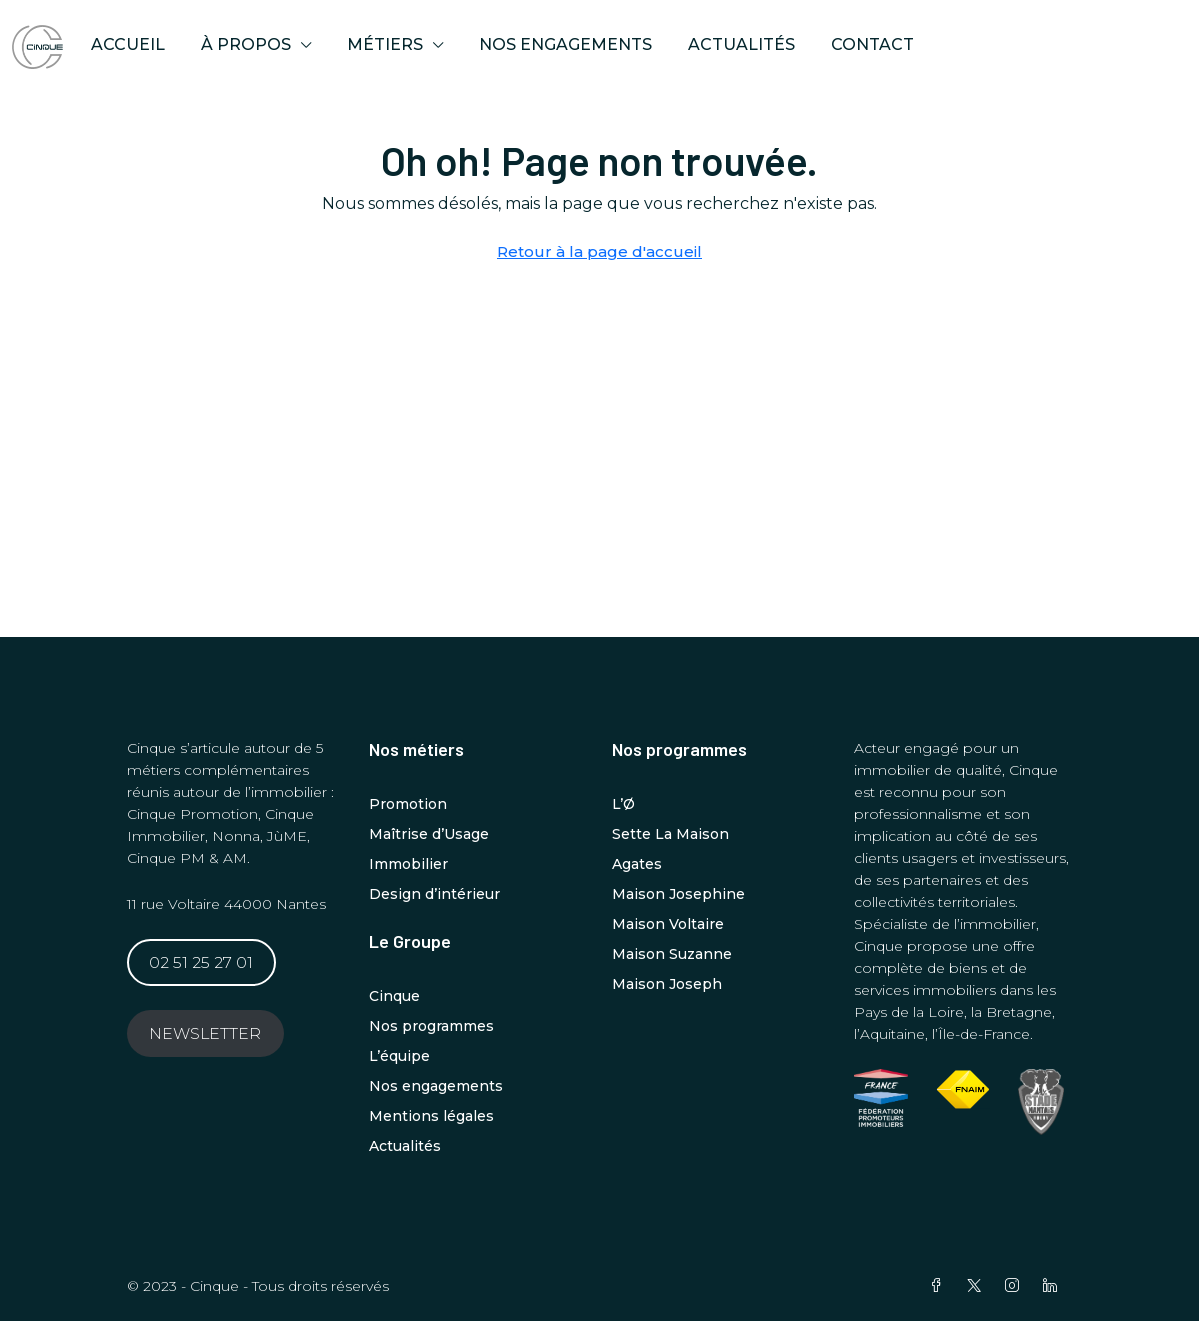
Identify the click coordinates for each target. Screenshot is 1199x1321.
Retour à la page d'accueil (599, 251)
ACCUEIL (128, 44)
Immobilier (408, 864)
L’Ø (623, 804)
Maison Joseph (667, 984)
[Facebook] (940, 1286)
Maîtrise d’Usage (429, 834)
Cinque (394, 996)
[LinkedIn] (1054, 1286)
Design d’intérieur (434, 894)
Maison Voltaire (668, 924)
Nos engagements (565, 44)
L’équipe (399, 1056)
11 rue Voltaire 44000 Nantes (226, 904)
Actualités (741, 44)
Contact (872, 44)
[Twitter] (978, 1286)
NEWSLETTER (205, 1033)
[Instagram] (1016, 1286)
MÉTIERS (385, 44)
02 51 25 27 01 (201, 962)
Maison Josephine (678, 894)
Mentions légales (431, 1116)
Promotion (408, 804)
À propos (246, 44)
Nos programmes (431, 1026)
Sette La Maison (670, 834)
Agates (637, 864)
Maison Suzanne (672, 954)
